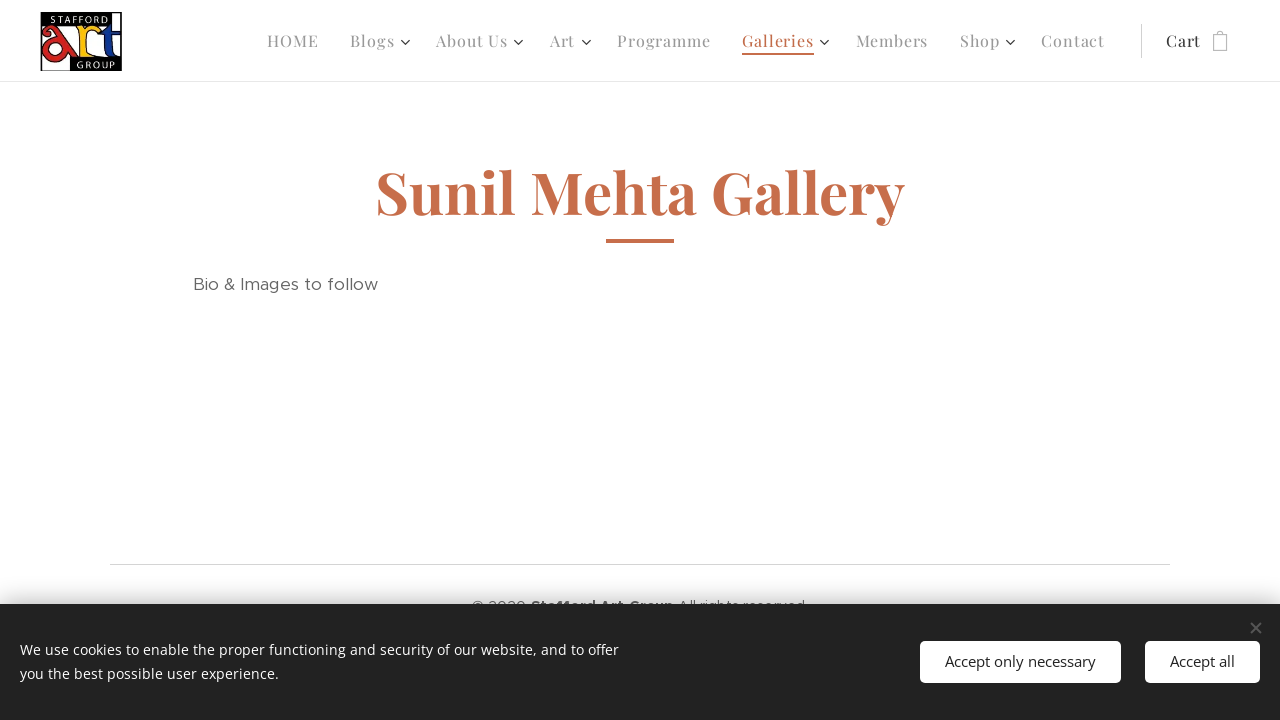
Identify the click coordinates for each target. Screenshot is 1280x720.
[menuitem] (298, 41)
